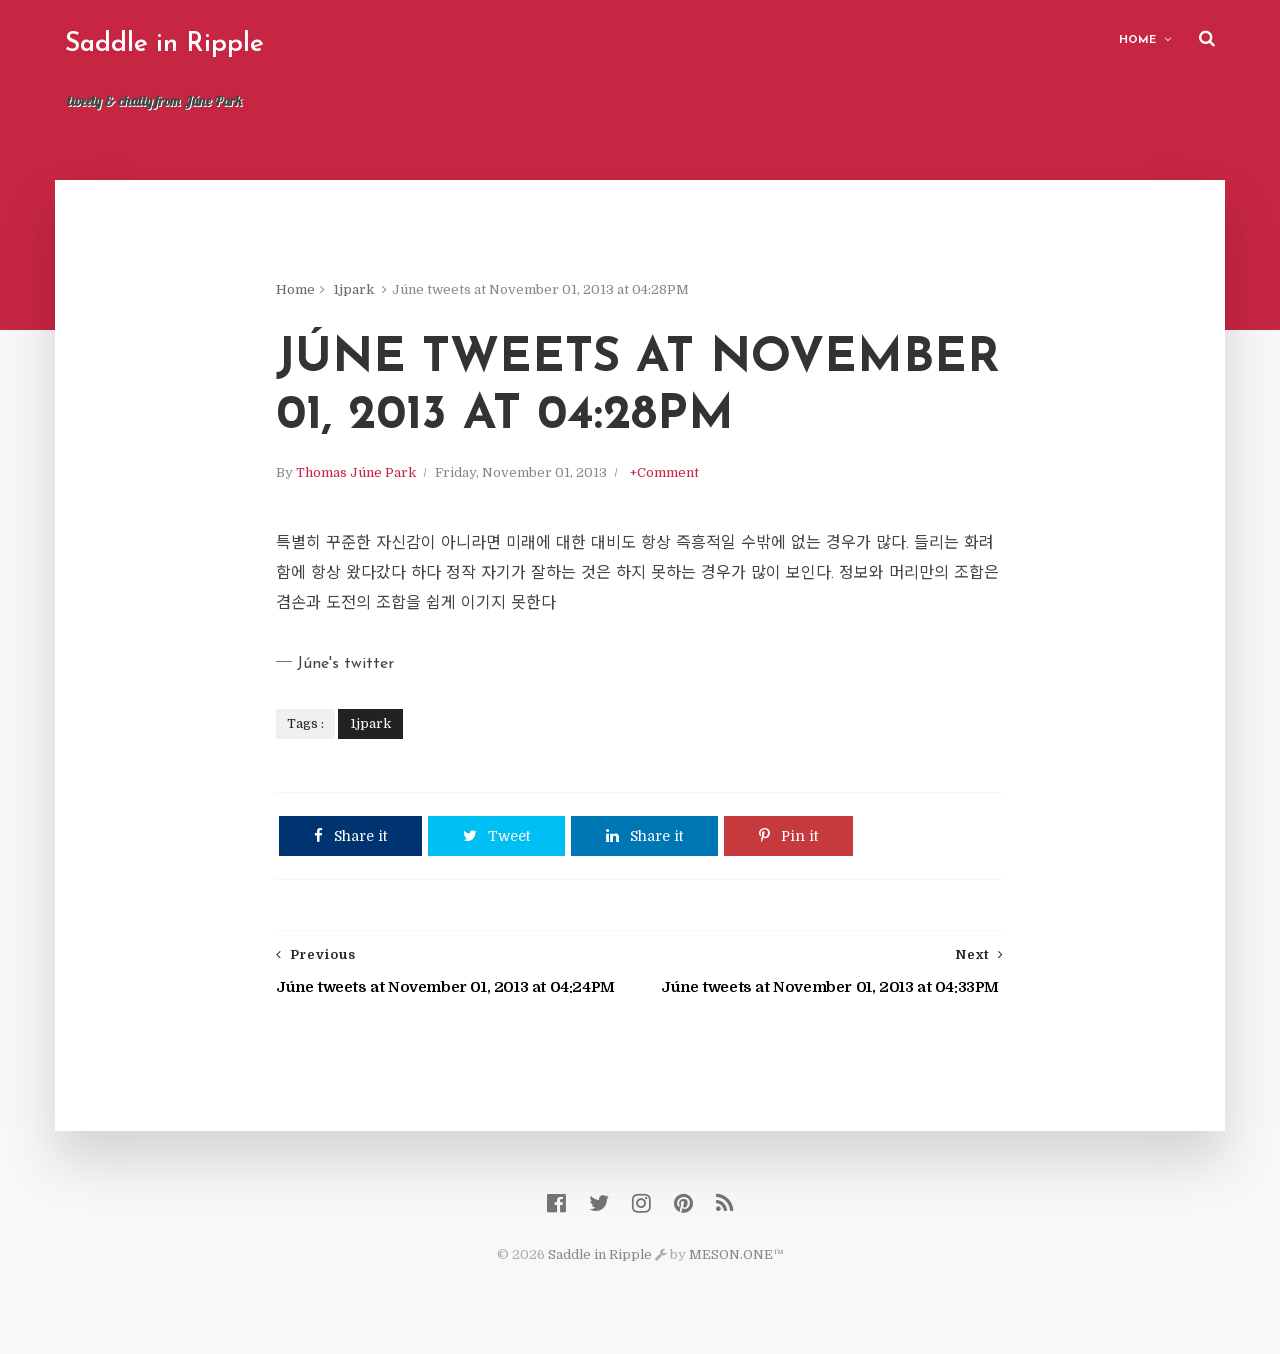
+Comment (664, 472)
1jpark (353, 289)
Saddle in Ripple (164, 44)
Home (1137, 40)
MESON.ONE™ (736, 1254)
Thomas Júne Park (356, 472)
